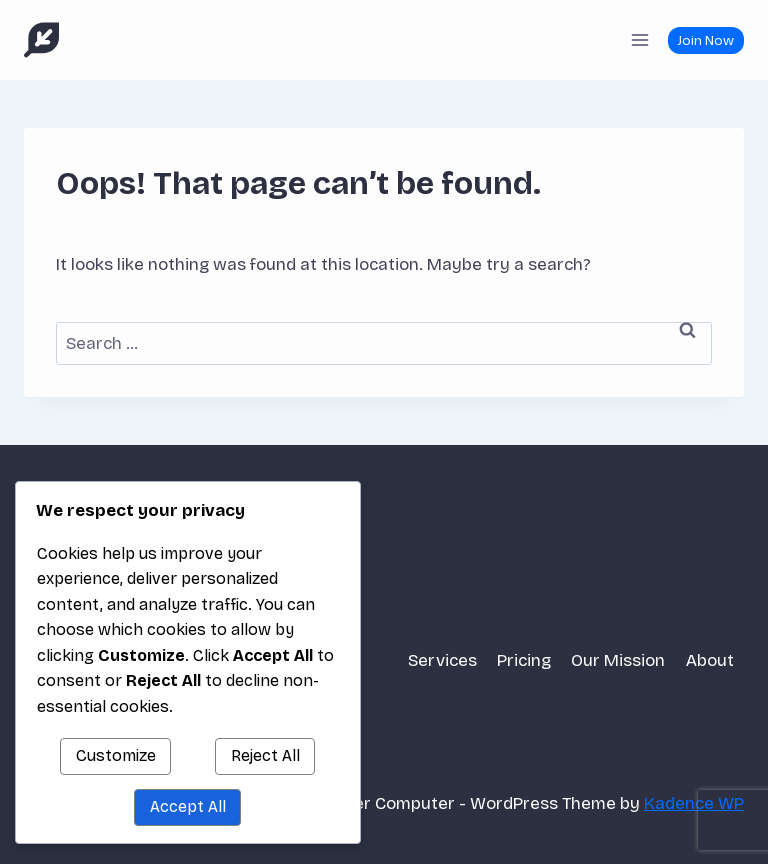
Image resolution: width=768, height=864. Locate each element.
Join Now (705, 40)
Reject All (265, 755)
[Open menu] (639, 39)
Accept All (188, 806)
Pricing (524, 660)
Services (442, 660)
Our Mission (618, 660)
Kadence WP (694, 803)
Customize (116, 755)
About (710, 660)
